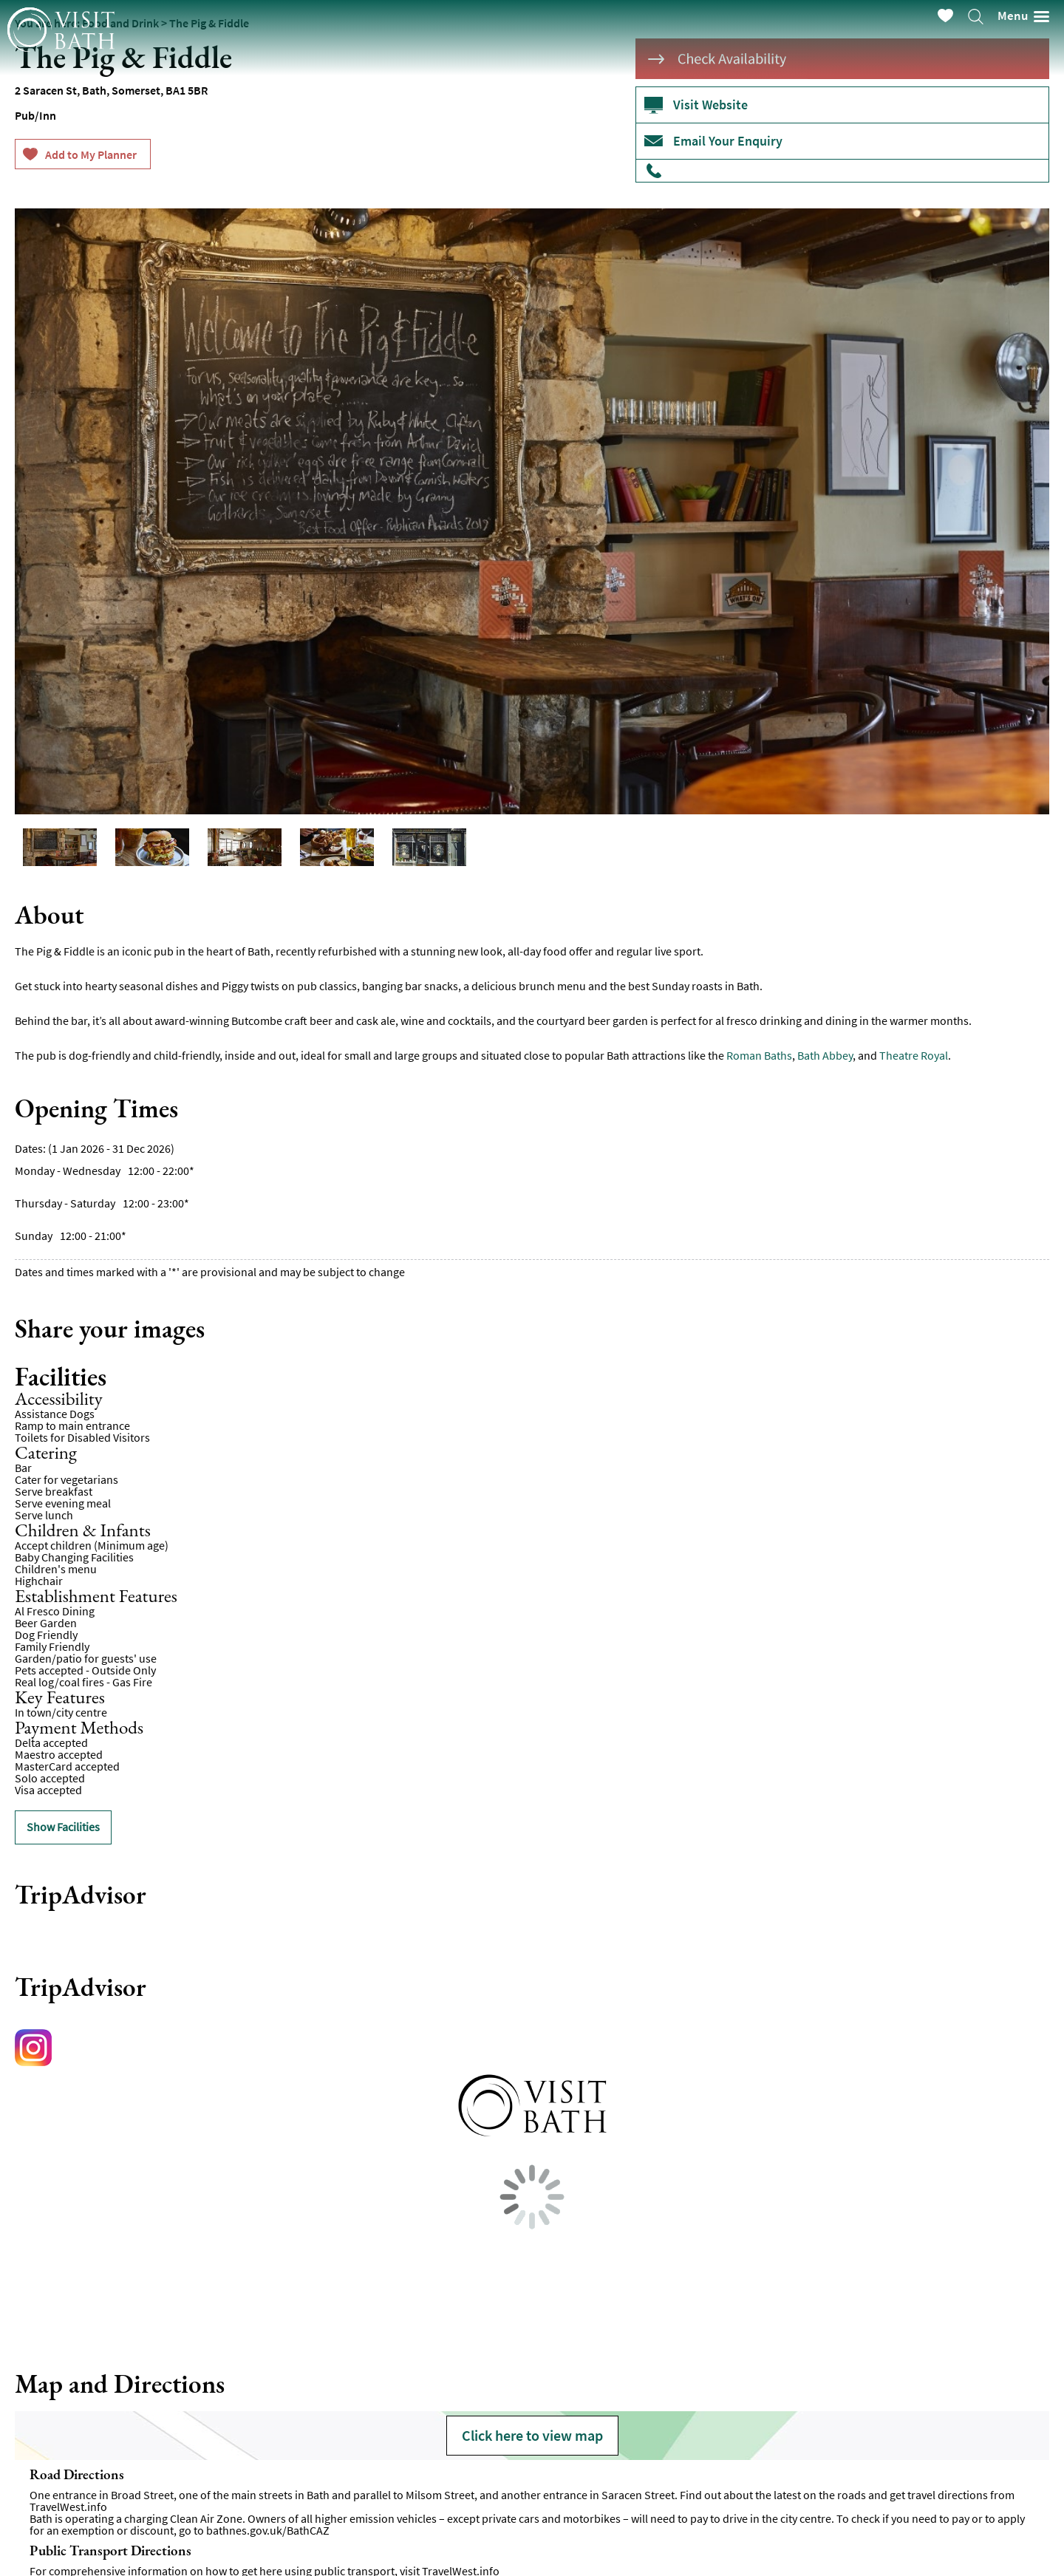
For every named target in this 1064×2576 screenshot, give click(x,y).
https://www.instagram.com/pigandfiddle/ (37, 2051)
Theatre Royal (913, 1055)
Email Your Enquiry (727, 140)
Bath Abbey (825, 1055)
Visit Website (710, 104)
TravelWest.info (68, 2506)
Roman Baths (759, 1055)
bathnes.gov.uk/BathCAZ (268, 2530)
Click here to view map (532, 2435)
